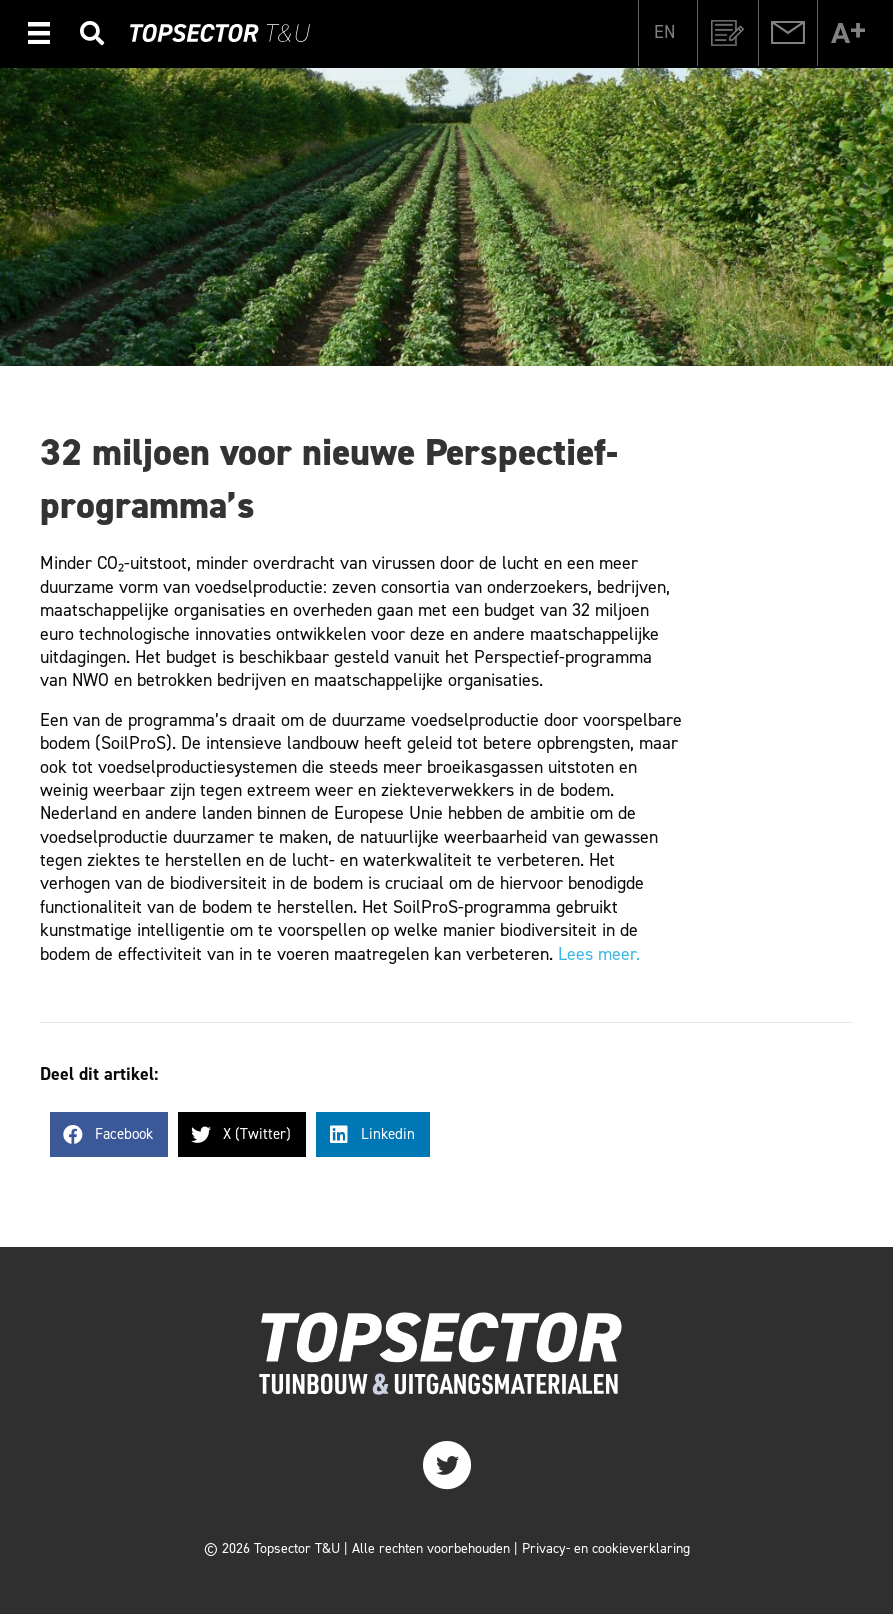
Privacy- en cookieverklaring (606, 1548)
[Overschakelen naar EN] (664, 31)
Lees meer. (599, 954)
